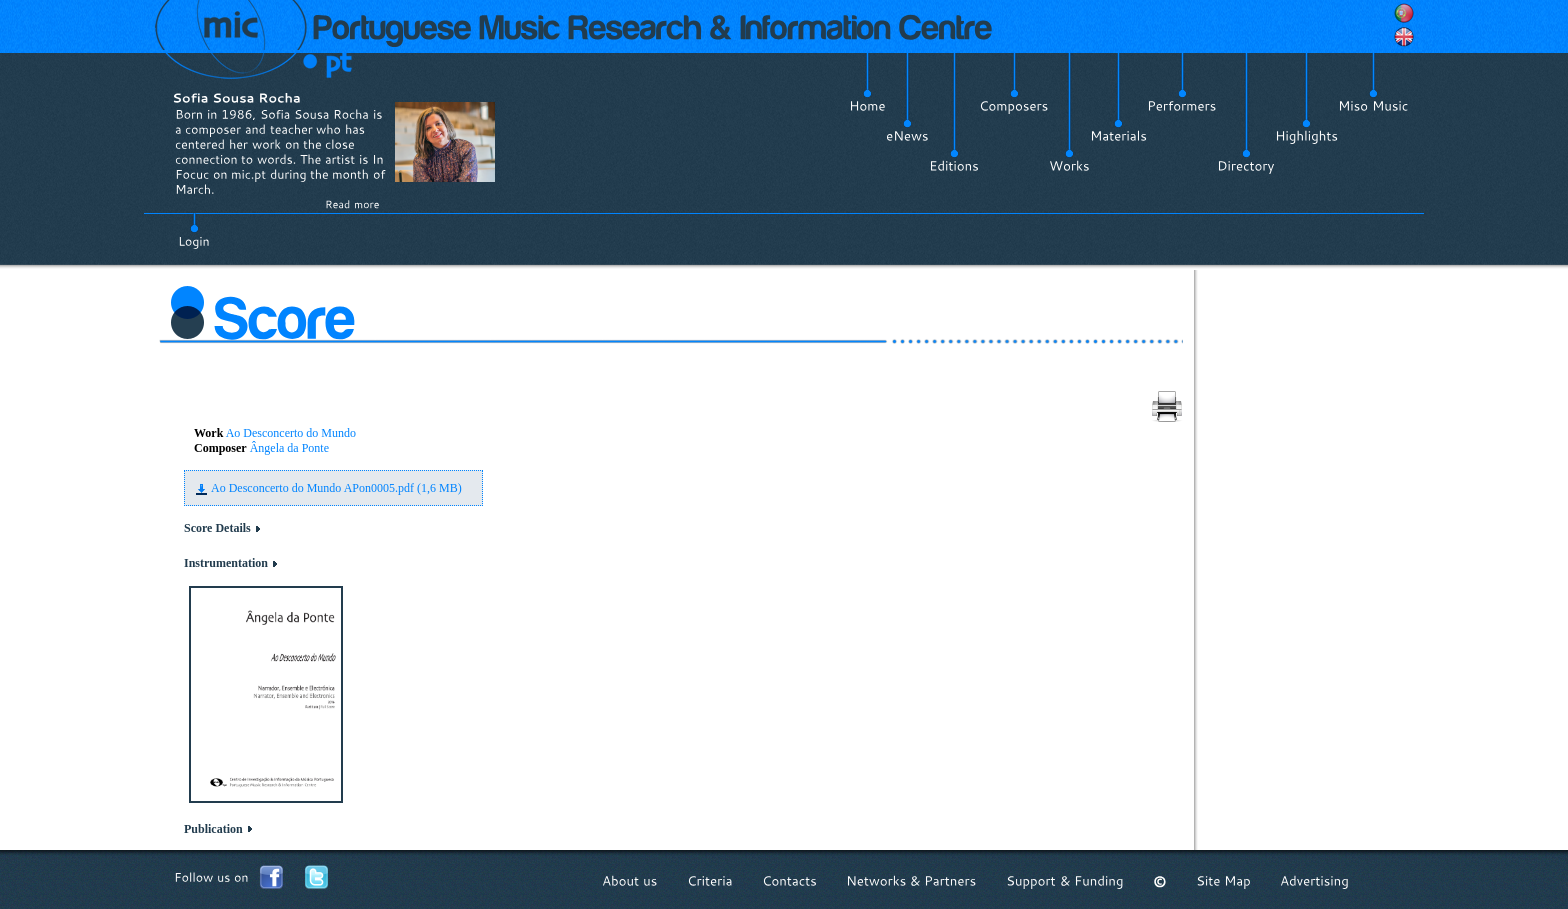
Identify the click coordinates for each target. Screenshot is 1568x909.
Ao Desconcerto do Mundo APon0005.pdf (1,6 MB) (336, 488)
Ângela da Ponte (289, 448)
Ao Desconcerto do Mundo (291, 433)
